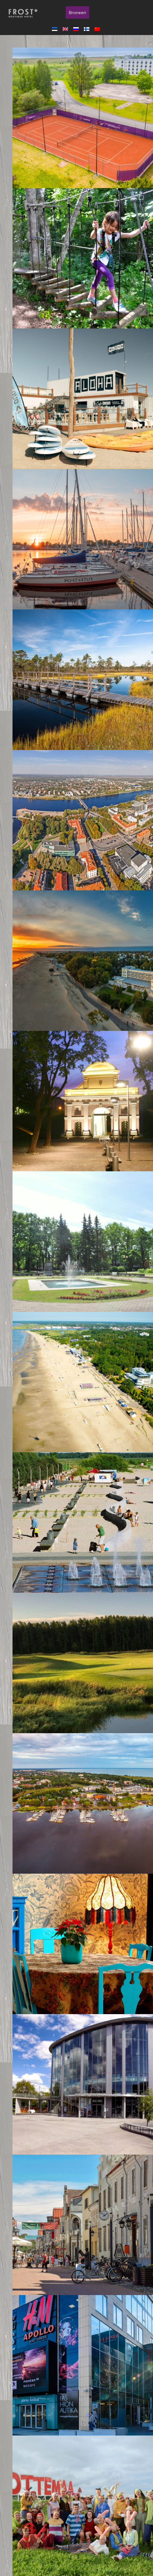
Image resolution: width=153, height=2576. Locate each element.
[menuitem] (56, 29)
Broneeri (77, 12)
